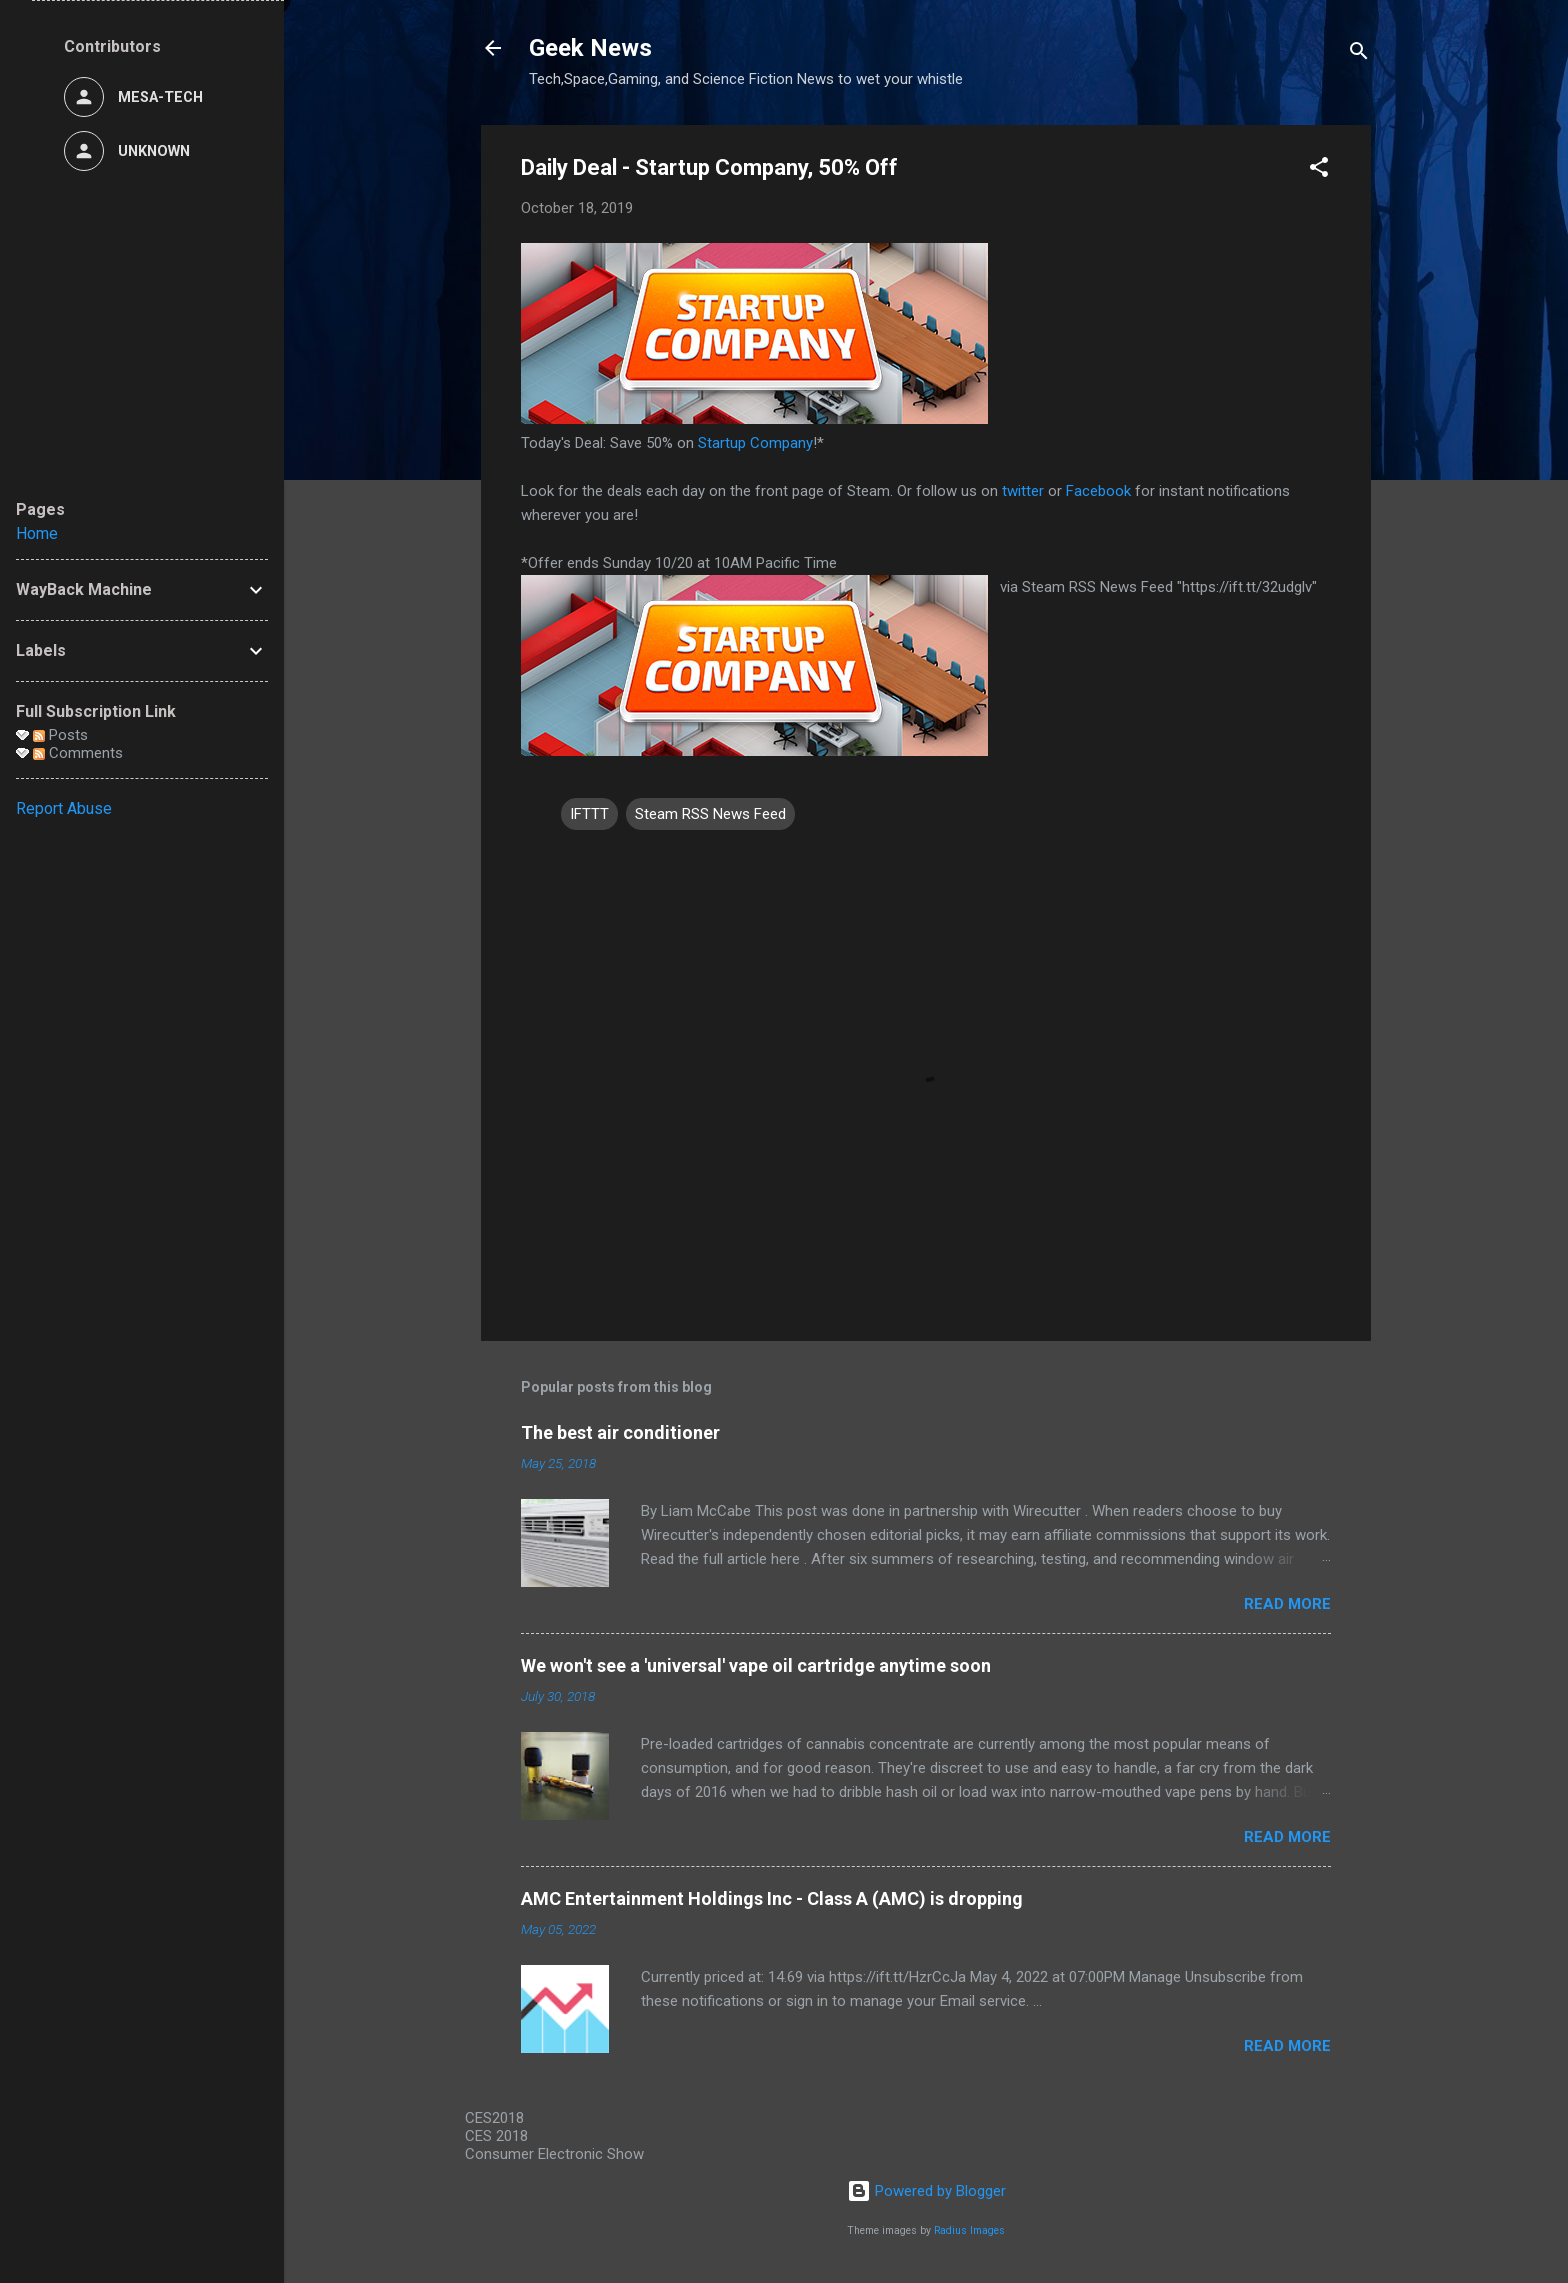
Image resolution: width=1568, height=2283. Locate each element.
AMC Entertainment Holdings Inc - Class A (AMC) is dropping (772, 1898)
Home (37, 533)
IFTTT (589, 814)
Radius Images (969, 2230)
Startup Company (755, 443)
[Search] (1359, 54)
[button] (1319, 170)
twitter (1023, 491)
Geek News (590, 48)
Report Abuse (64, 808)
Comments (78, 753)
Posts (60, 735)
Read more (1287, 1604)
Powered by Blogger (926, 2191)
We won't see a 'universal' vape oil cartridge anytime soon (756, 1665)
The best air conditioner (620, 1432)
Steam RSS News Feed (710, 814)
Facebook (1098, 491)
